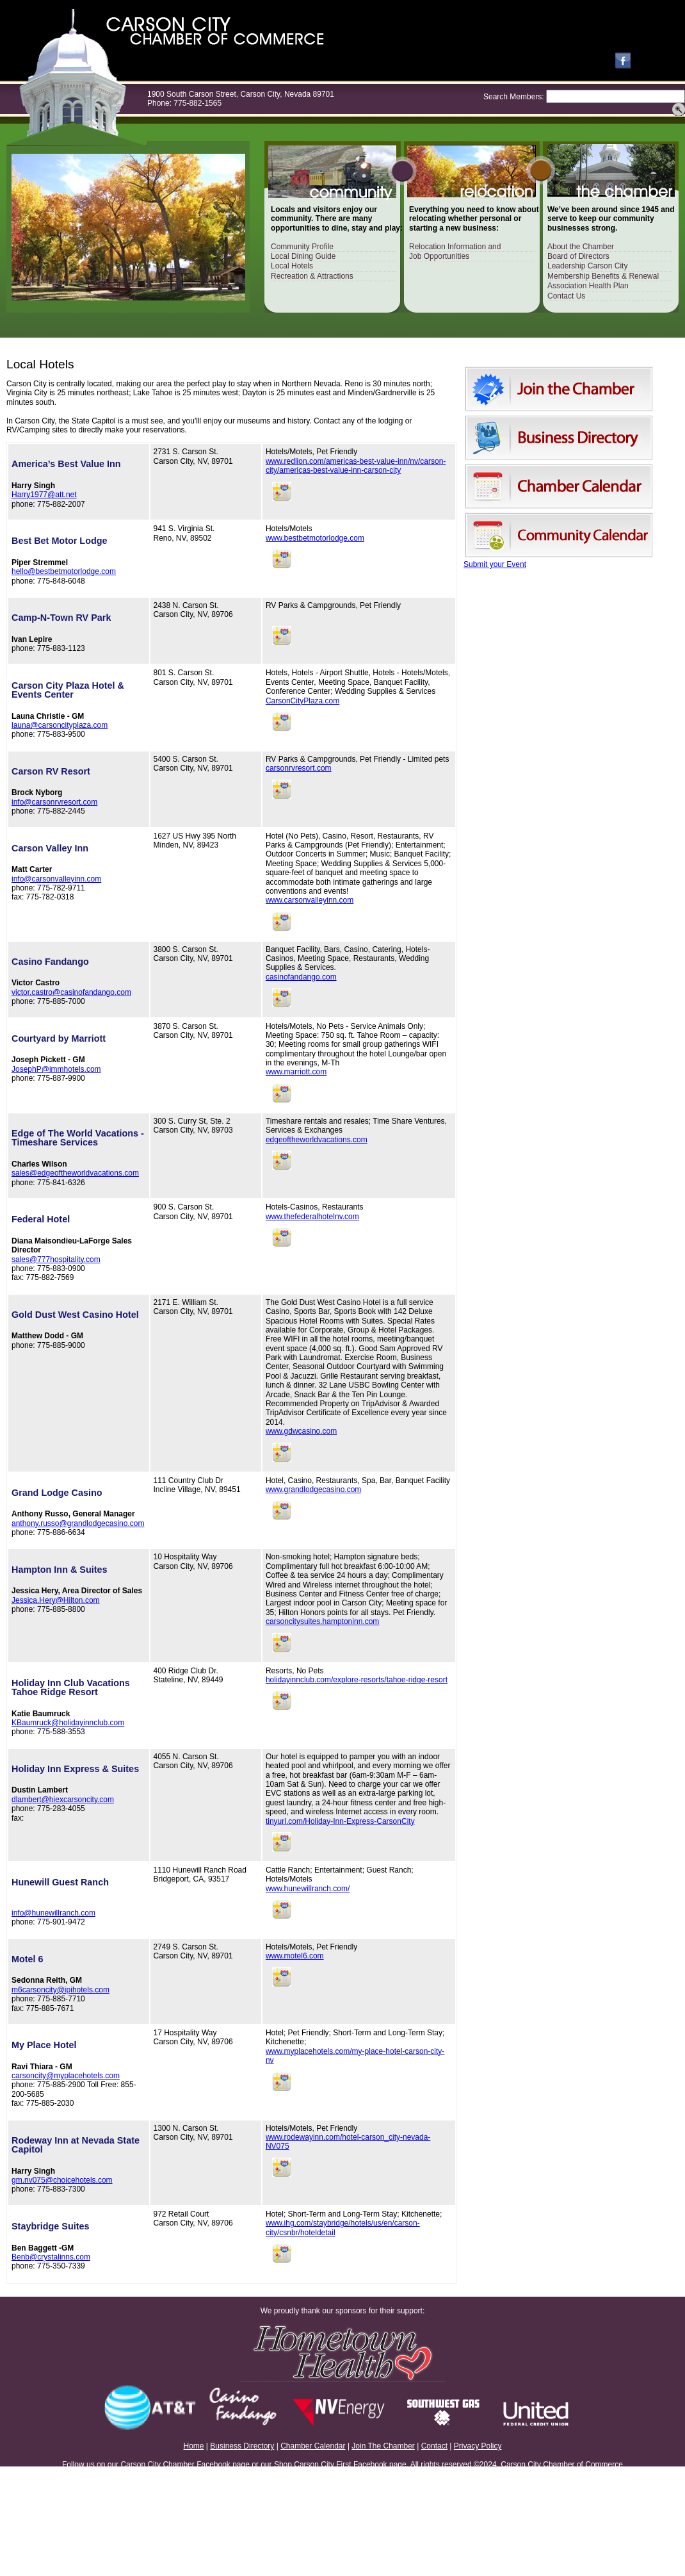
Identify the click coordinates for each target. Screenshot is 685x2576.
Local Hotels (292, 265)
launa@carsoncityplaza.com (60, 725)
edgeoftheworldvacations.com (316, 1139)
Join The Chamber (383, 2445)
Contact (434, 2445)
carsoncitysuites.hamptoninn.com (322, 1621)
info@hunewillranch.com (53, 1912)
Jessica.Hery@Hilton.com (56, 1600)
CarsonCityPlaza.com (302, 700)
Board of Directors (578, 256)
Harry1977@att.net (44, 494)
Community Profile (302, 246)
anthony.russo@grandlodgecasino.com (78, 1523)
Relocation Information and (455, 246)
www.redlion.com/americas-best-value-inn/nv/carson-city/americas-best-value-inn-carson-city (356, 466)
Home (194, 2445)
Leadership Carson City (587, 265)
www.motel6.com (295, 1955)
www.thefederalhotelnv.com (312, 1216)
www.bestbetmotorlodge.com (315, 538)
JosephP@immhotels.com (56, 1069)
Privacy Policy (478, 2445)
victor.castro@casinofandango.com (71, 992)
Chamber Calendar (312, 2445)
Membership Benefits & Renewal (603, 276)
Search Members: (513, 96)
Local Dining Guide (303, 256)
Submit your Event (494, 564)
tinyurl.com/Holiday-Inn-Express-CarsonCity (340, 1821)
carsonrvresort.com (299, 768)
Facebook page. (380, 2464)
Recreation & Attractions (312, 276)
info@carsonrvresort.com (54, 802)
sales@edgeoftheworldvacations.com (75, 1173)
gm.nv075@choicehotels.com (62, 2180)
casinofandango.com (301, 976)
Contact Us (566, 295)
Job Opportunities (439, 256)
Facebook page (223, 2464)
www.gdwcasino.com (301, 1431)
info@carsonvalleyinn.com (56, 878)
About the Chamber (580, 246)
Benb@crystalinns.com (51, 2256)
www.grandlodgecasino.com (313, 1489)
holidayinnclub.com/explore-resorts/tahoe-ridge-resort (356, 1679)
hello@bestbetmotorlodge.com (64, 571)
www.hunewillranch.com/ (308, 1888)
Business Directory (242, 2445)
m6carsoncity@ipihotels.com (60, 1989)
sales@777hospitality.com (56, 1259)
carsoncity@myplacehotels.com (66, 2075)
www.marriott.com (296, 1071)
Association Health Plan (588, 285)
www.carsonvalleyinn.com (309, 900)
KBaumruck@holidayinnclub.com (68, 1722)
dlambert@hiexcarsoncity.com (63, 1799)
